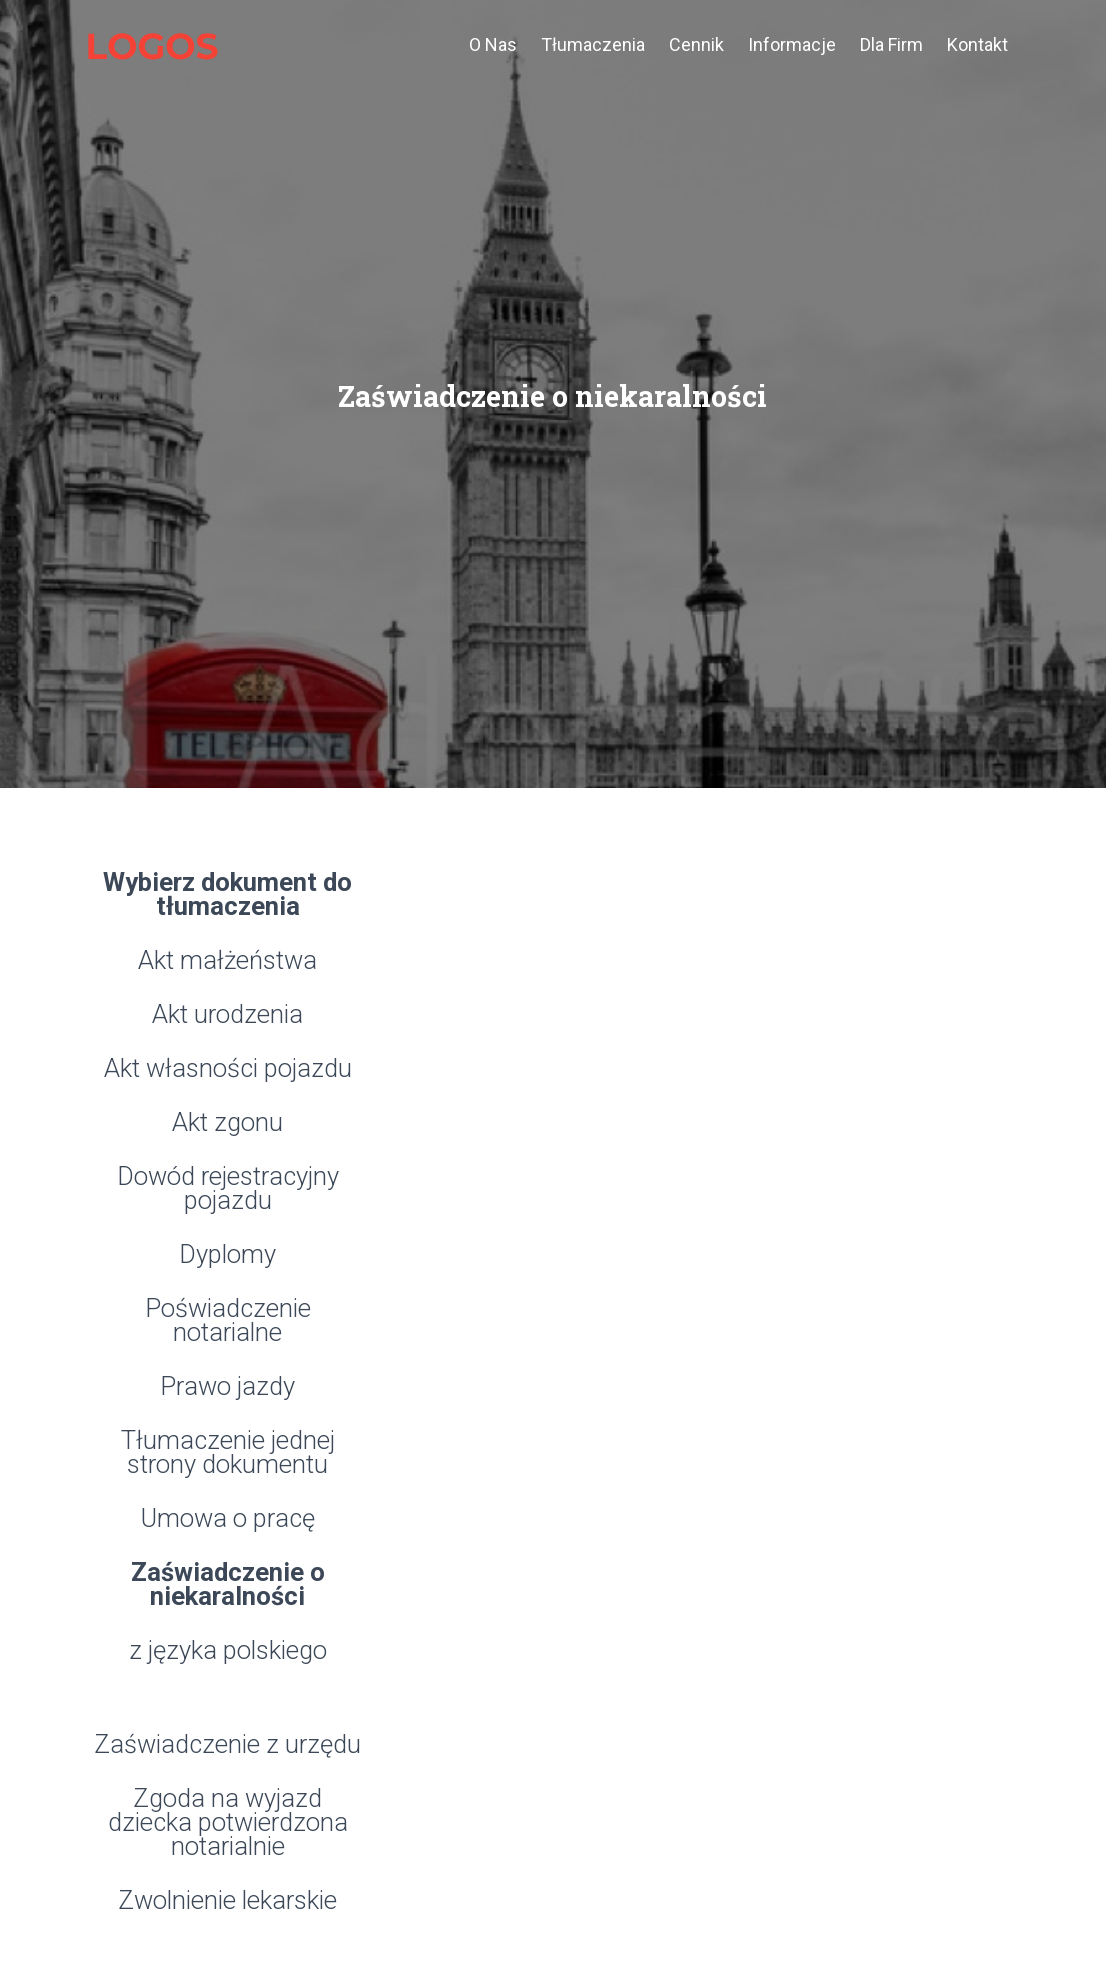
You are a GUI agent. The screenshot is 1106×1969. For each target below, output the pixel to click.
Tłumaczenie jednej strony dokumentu (228, 1453)
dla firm (891, 44)
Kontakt (977, 44)
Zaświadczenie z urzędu (227, 1745)
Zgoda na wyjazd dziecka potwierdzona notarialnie (228, 1823)
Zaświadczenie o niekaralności (228, 1585)
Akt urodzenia (227, 1015)
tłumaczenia (593, 44)
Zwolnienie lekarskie (227, 1901)
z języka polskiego (228, 1651)
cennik (696, 44)
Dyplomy (227, 1255)
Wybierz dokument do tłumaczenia (227, 895)
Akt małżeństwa (227, 961)
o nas (493, 27)
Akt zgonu (227, 1123)
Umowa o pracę (228, 1519)
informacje (792, 44)
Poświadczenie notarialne (228, 1321)
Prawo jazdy (227, 1387)
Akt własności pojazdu (228, 1069)
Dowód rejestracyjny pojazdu (228, 1189)
